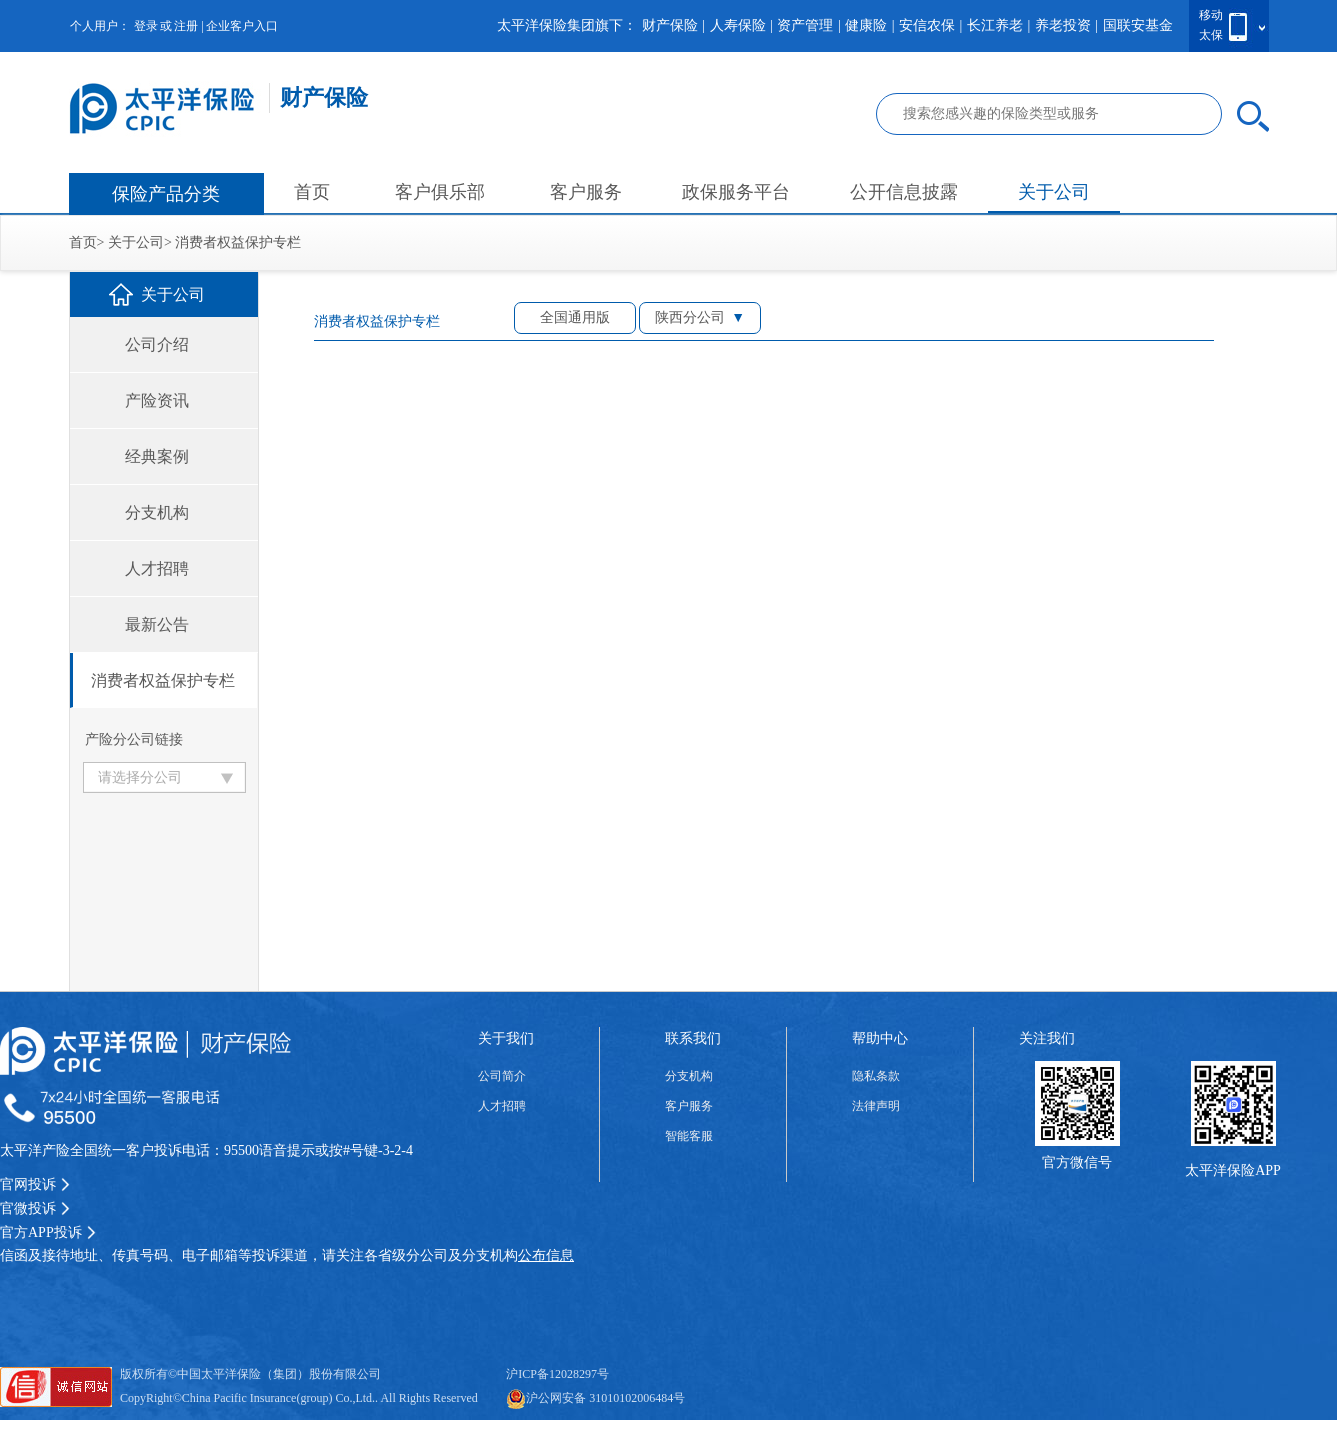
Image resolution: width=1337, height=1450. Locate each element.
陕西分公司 (690, 317)
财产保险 (670, 25)
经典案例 (157, 456)
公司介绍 (157, 344)
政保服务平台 (736, 192)
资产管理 (805, 25)
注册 (186, 26)
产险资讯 (157, 400)
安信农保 (927, 25)
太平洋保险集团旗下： (567, 25)
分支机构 (157, 512)
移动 (1211, 15)
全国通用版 (575, 317)
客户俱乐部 (440, 192)
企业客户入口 (242, 26)
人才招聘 (157, 568)
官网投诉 (35, 1184)
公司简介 (502, 1076)
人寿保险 (738, 25)
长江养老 (995, 25)
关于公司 (1054, 192)
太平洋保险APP (1233, 1170)
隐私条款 (876, 1076)
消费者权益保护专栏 (238, 242)
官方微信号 (1077, 1162)
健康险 (866, 25)
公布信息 (546, 1255)
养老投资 (1063, 25)
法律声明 (876, 1106)
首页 (312, 192)
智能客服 (689, 1136)
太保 (1211, 35)
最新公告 (157, 624)
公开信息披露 (904, 192)
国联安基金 (1138, 25)
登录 (146, 26)
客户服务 (586, 192)
